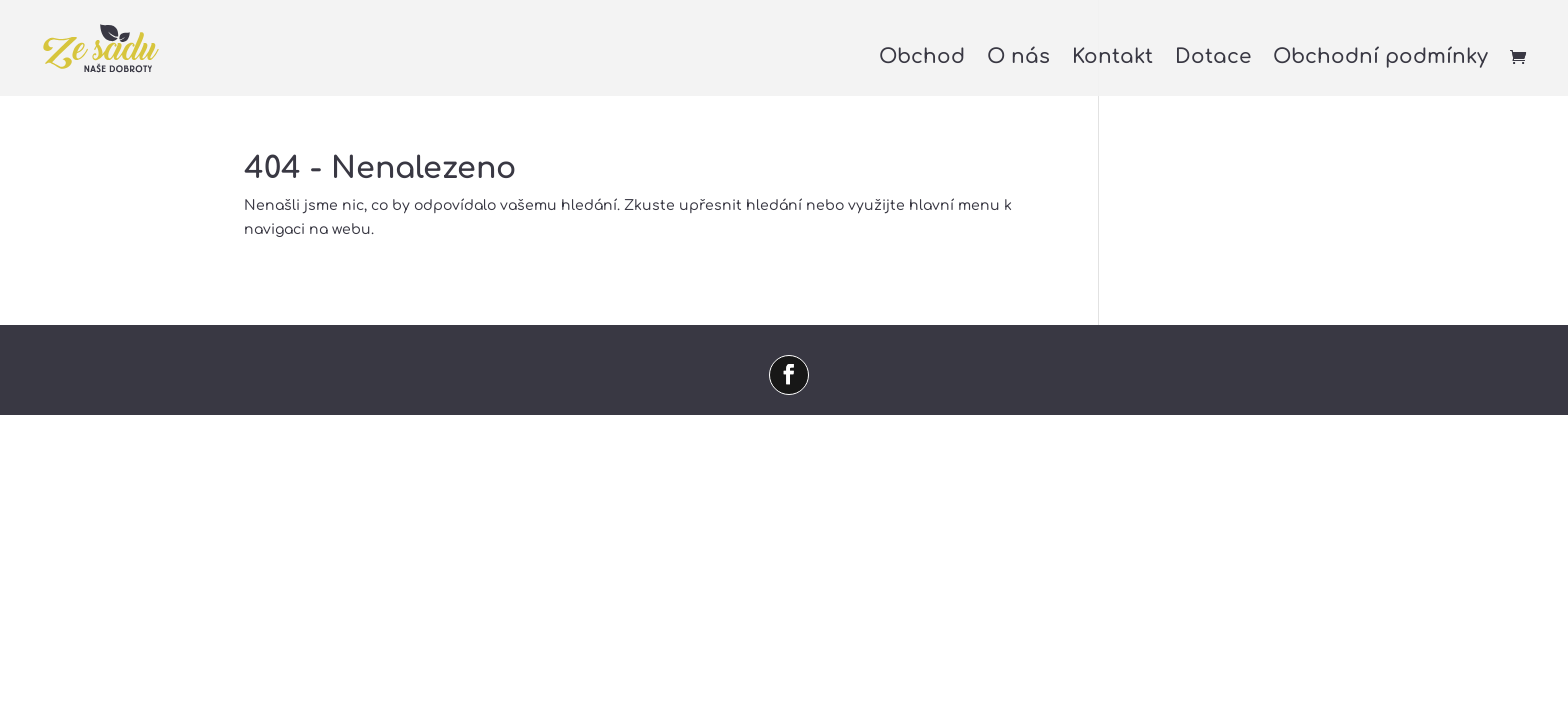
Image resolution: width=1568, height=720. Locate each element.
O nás (1018, 59)
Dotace (1213, 59)
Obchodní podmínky (1380, 59)
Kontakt (1112, 59)
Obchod (922, 59)
